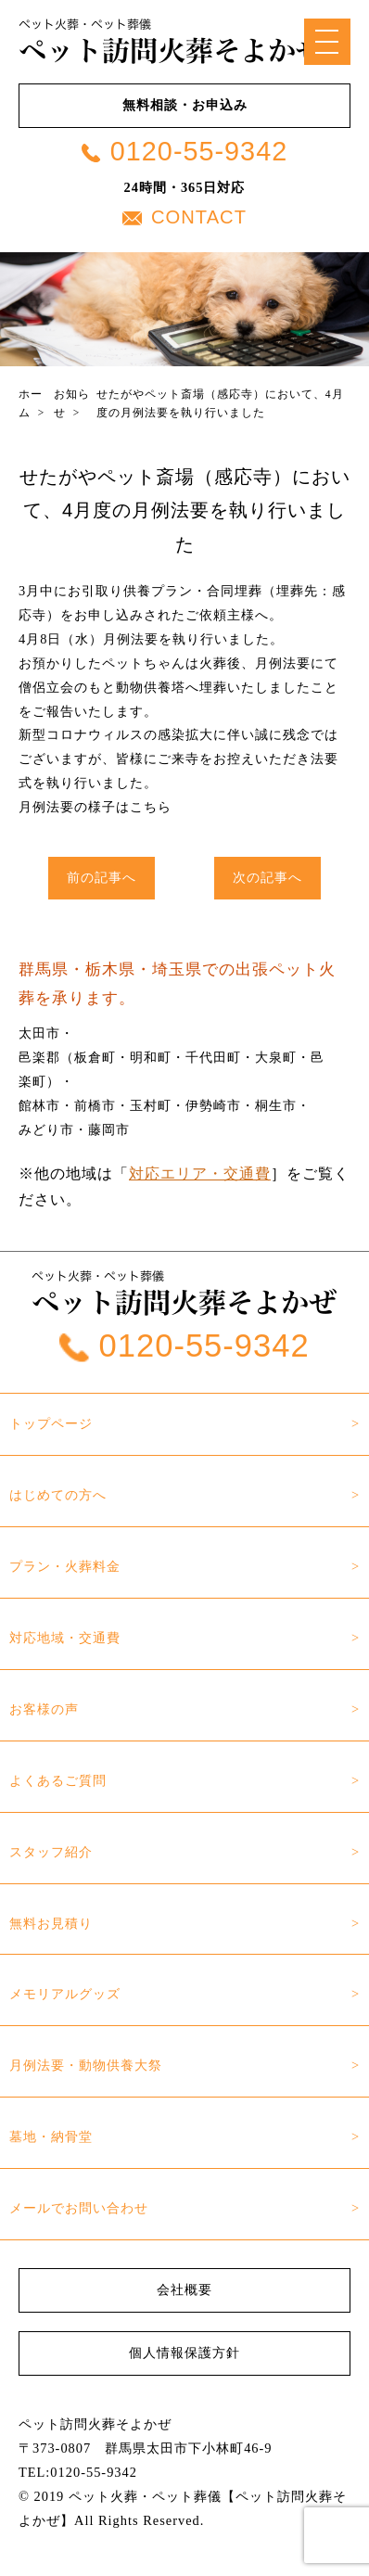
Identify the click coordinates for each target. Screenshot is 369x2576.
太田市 (39, 1033)
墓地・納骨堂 (51, 2136)
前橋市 (95, 1105)
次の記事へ (267, 877)
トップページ (51, 1423)
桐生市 (276, 1105)
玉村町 (151, 1105)
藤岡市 (109, 1129)
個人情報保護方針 (184, 2352)
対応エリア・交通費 (200, 1173)
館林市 (39, 1105)
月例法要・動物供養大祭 (85, 2065)
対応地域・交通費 (65, 1637)
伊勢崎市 (213, 1105)
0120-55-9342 (184, 151)
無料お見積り (51, 1923)
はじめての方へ (58, 1494)
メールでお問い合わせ (78, 2207)
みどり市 (46, 1129)
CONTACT (184, 217)
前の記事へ (101, 877)
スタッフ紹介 (51, 1851)
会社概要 (184, 2289)
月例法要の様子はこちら (95, 806)
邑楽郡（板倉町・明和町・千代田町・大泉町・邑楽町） (171, 1069)
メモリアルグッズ (65, 1993)
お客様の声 (44, 1709)
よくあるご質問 (58, 1780)
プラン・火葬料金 (65, 1566)
